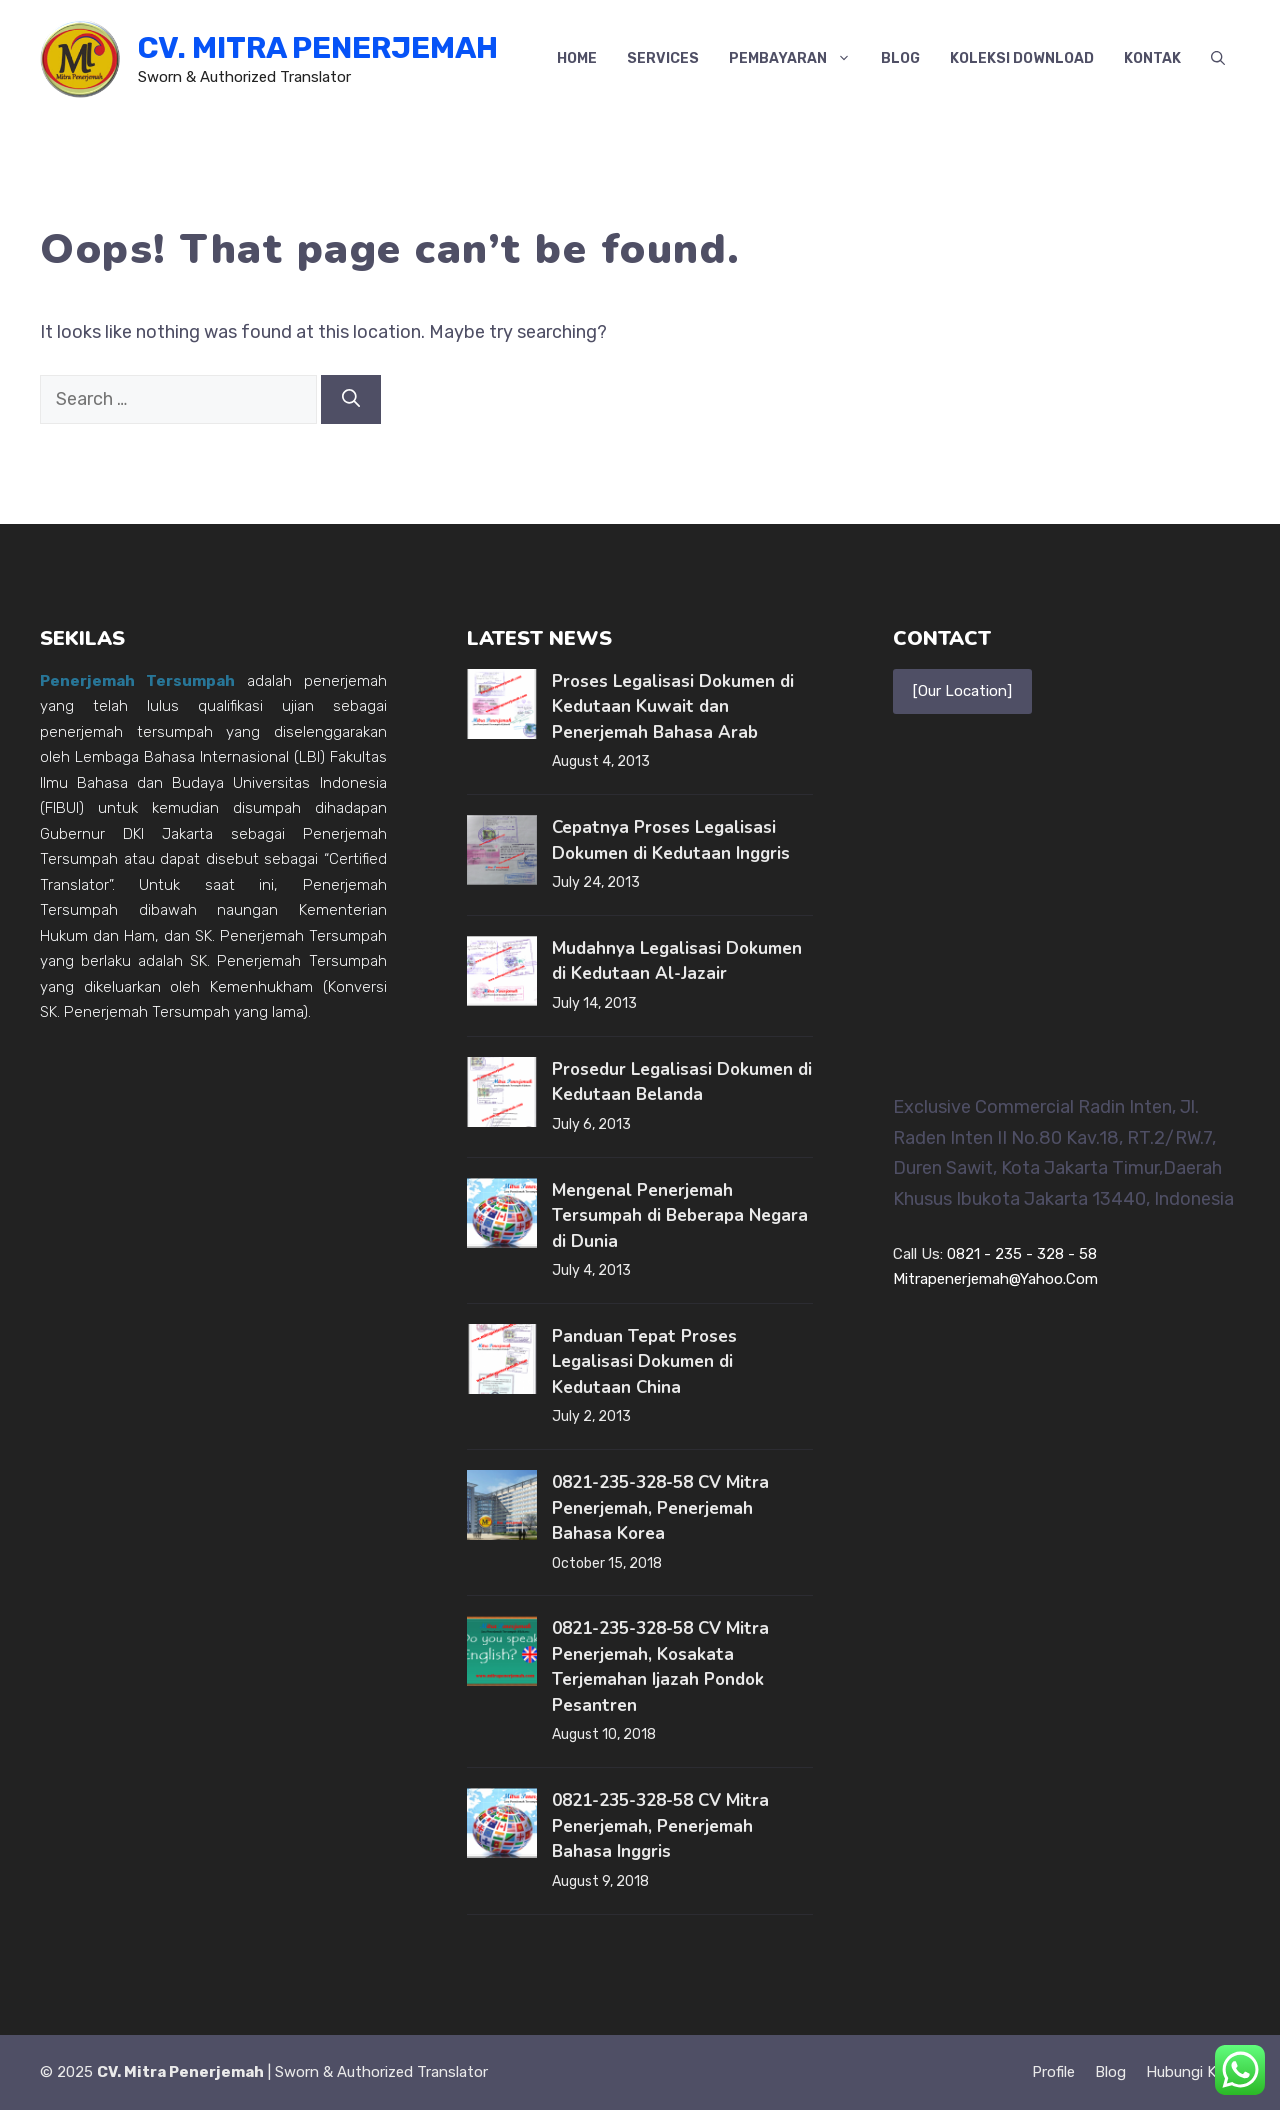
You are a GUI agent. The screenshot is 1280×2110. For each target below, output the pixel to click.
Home (577, 58)
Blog (900, 58)
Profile (1053, 2072)
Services (663, 58)
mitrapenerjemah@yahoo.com (995, 1279)
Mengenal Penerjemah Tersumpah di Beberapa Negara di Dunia (680, 1216)
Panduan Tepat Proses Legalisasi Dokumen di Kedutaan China (644, 1362)
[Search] (351, 399)
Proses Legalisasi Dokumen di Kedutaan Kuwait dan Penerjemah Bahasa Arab (673, 707)
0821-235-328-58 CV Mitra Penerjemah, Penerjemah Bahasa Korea (660, 1508)
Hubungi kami (1193, 2072)
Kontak (1152, 58)
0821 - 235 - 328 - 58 (1022, 1254)
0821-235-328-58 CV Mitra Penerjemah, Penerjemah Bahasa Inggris (660, 1826)
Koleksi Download (1022, 58)
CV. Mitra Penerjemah (318, 48)
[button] (1218, 59)
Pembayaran (797, 59)
